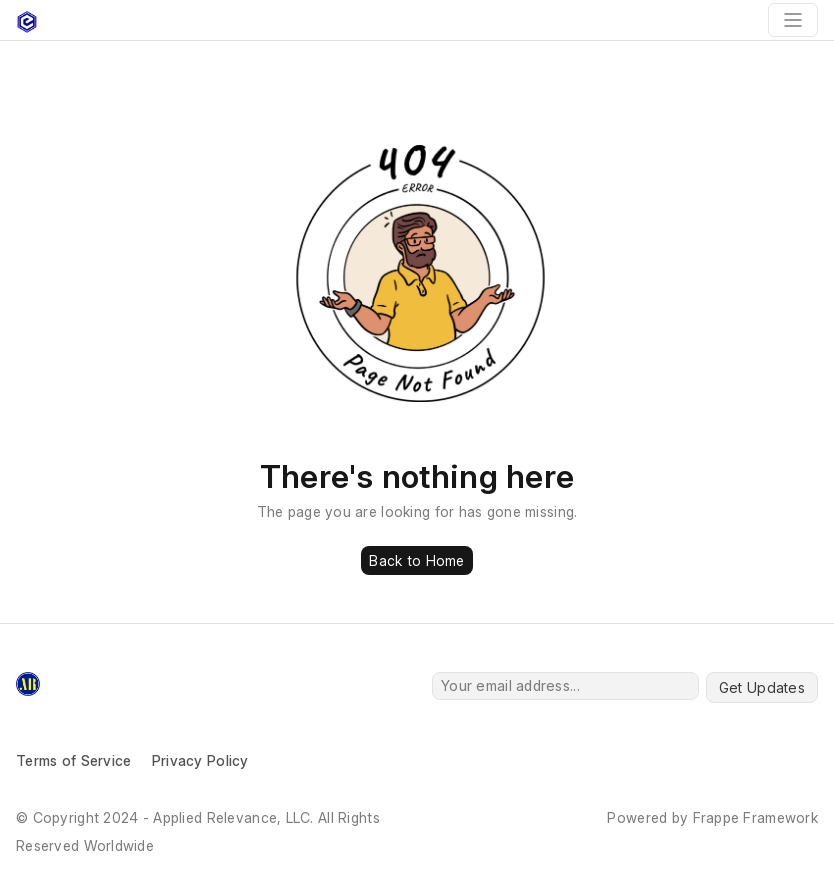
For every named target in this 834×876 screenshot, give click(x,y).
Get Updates (762, 687)
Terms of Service (73, 760)
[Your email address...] (565, 686)
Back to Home (416, 560)
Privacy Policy (200, 760)
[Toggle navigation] (793, 20)
